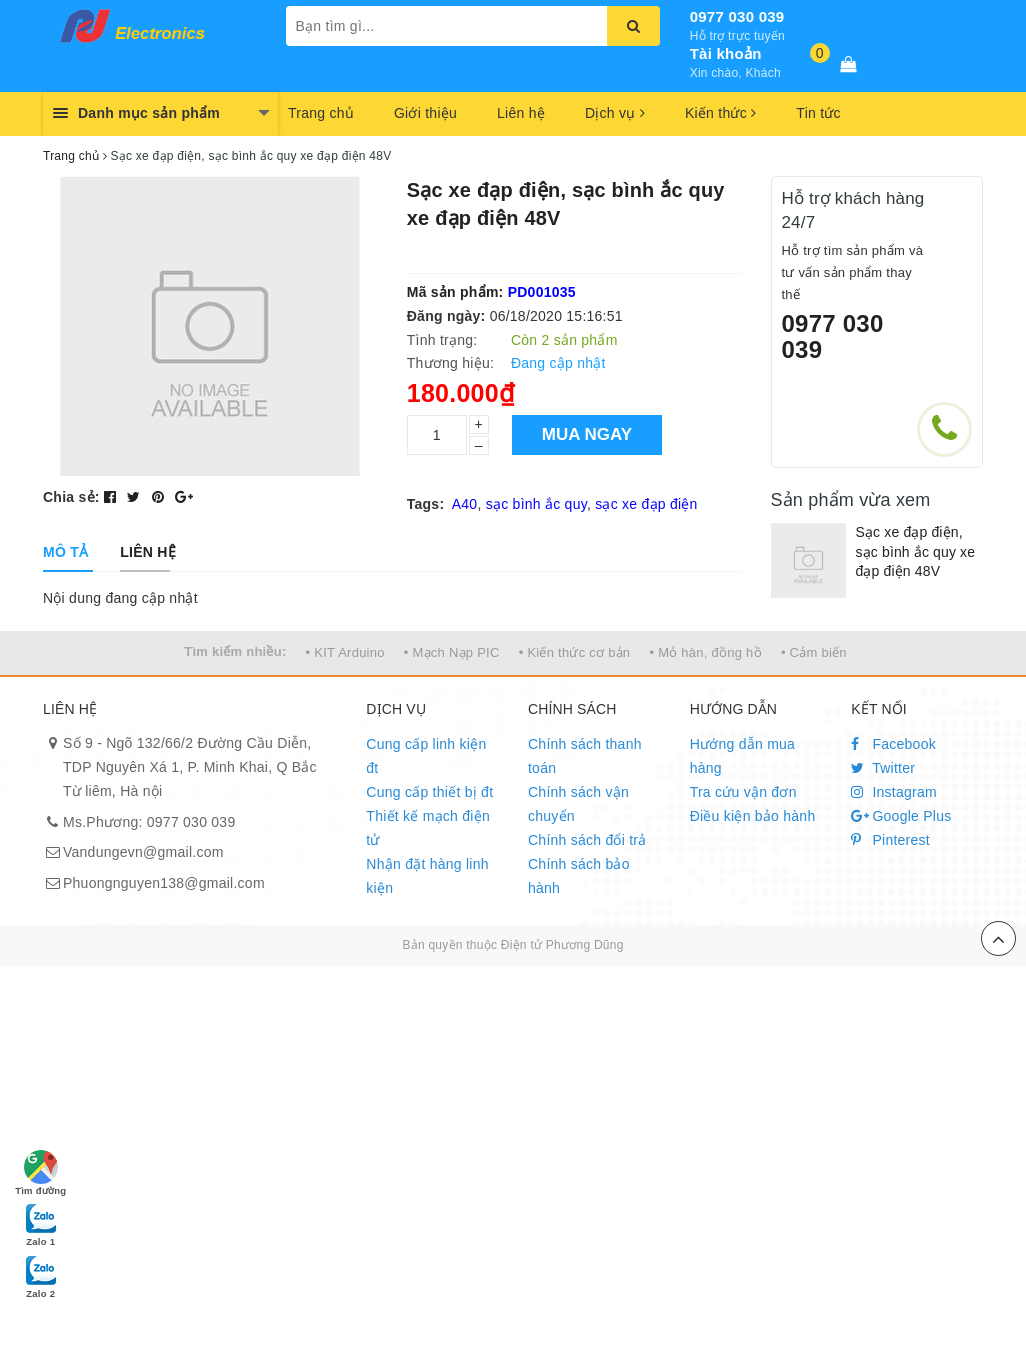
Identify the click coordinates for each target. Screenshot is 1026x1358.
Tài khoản (726, 53)
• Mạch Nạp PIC (452, 652)
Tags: (426, 504)
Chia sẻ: (71, 497)
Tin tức (818, 113)
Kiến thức (720, 113)
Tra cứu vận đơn (743, 792)
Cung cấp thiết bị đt (429, 792)
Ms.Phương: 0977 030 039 (149, 822)
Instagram (894, 792)
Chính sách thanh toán (585, 756)
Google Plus (901, 816)
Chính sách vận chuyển (578, 804)
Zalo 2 (41, 1276)
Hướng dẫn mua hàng (743, 756)
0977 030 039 (737, 16)
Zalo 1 (41, 1224)
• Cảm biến (814, 652)
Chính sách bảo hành (579, 876)
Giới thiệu (425, 113)
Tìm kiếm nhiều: (235, 651)
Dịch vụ (615, 113)
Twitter (883, 768)
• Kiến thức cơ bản (575, 652)
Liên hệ (521, 113)
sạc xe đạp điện (646, 504)
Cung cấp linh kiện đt (426, 756)
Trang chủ (321, 113)
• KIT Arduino (345, 652)
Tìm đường (40, 1173)
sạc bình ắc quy (536, 504)
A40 (465, 504)
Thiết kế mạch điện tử (428, 828)
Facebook (893, 744)
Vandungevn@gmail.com (143, 852)
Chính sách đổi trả (587, 840)
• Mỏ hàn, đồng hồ (705, 652)
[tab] (65, 552)
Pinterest (890, 840)
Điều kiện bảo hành (753, 816)
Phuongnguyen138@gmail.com (164, 883)
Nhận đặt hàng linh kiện (427, 876)
